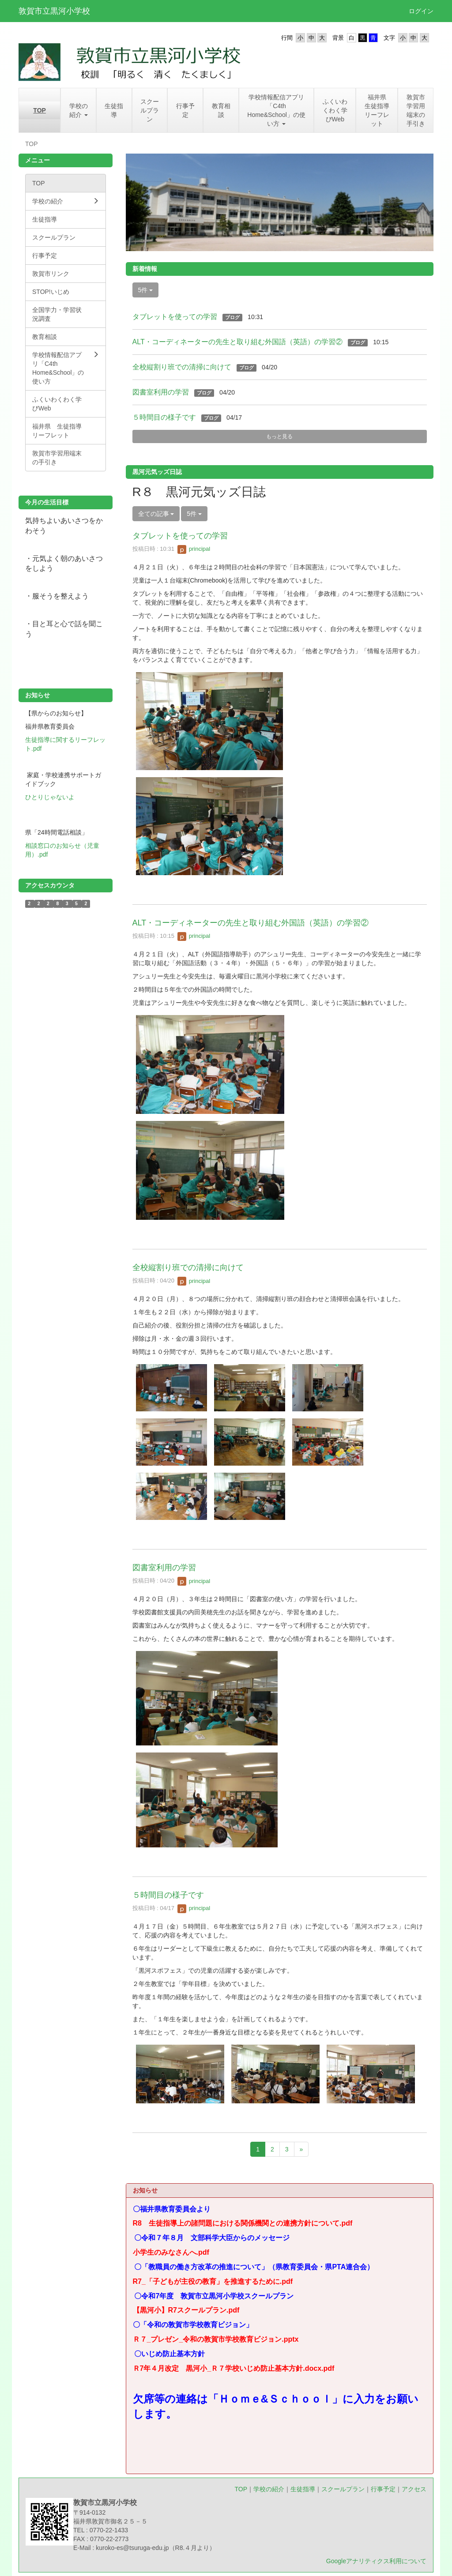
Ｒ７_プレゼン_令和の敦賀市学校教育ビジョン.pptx (216, 2339)
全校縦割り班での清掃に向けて (181, 367)
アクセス (414, 2489)
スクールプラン (343, 2489)
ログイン (421, 11)
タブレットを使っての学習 (174, 316)
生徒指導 (302, 2489)
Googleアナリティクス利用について (376, 2561)
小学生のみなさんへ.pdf (171, 2252)
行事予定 (383, 2489)
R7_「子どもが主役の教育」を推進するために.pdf (213, 2281)
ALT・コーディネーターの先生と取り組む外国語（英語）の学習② (237, 342)
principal (193, 548)
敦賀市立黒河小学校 (54, 11)
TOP (240, 2489)
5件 (145, 289)
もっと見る (279, 436)
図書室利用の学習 (160, 392)
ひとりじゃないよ (50, 797)
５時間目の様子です (164, 417)
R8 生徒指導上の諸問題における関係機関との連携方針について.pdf (243, 2223)
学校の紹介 (268, 2489)
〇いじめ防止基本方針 (173, 2354)
